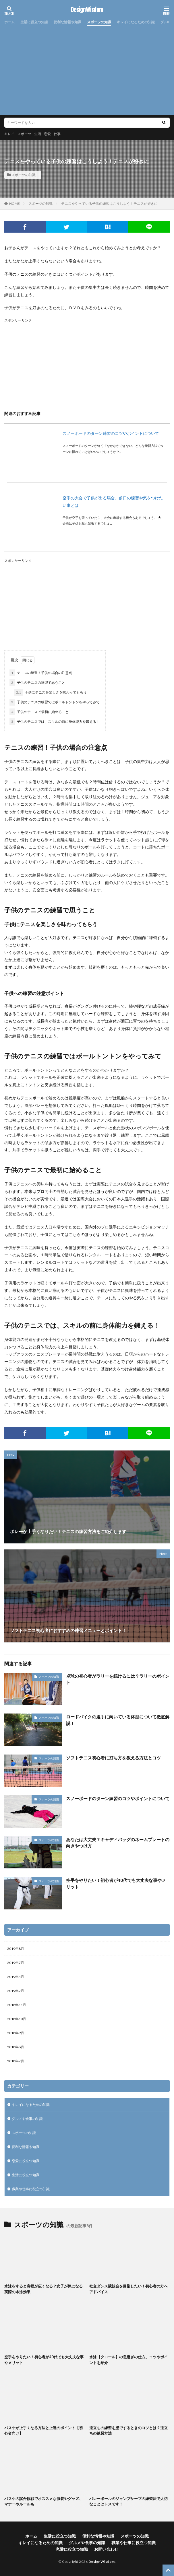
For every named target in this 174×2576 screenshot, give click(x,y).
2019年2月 (15, 1991)
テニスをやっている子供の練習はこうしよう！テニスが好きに (109, 203)
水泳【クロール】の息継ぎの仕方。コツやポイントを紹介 (128, 2360)
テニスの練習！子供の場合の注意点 (40, 672)
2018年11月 (16, 2005)
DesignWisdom (87, 10)
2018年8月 (15, 2047)
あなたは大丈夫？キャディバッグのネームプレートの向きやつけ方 (117, 1843)
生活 (37, 134)
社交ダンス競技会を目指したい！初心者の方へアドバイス (128, 2289)
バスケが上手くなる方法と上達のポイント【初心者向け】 (43, 2430)
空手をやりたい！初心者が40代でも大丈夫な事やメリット (116, 1883)
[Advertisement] (87, 69)
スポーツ (24, 134)
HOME (14, 203)
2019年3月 (15, 1977)
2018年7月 (15, 2061)
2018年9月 (15, 2033)
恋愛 (47, 134)
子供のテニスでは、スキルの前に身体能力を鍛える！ (54, 721)
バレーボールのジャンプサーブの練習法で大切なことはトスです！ (128, 2501)
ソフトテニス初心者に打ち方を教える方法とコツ (113, 1757)
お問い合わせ (106, 2549)
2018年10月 (16, 2019)
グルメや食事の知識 (27, 2119)
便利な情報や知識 (67, 22)
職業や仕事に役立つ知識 (31, 2189)
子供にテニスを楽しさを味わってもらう (50, 692)
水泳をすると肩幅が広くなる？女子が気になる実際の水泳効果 (43, 2289)
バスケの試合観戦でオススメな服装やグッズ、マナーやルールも (43, 2501)
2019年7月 (15, 1962)
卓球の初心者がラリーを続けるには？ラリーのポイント (117, 1679)
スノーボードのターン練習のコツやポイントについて (111, 433)
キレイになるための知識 (136, 22)
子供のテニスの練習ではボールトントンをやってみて (54, 702)
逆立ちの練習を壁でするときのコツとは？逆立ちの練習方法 (128, 2430)
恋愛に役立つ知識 (25, 2161)
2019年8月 (15, 1948)
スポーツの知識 (99, 22)
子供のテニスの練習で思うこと (37, 682)
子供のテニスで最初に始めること (39, 711)
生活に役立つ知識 (34, 22)
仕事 (57, 134)
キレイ (9, 134)
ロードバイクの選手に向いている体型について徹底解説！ (117, 1720)
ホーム (9, 22)
